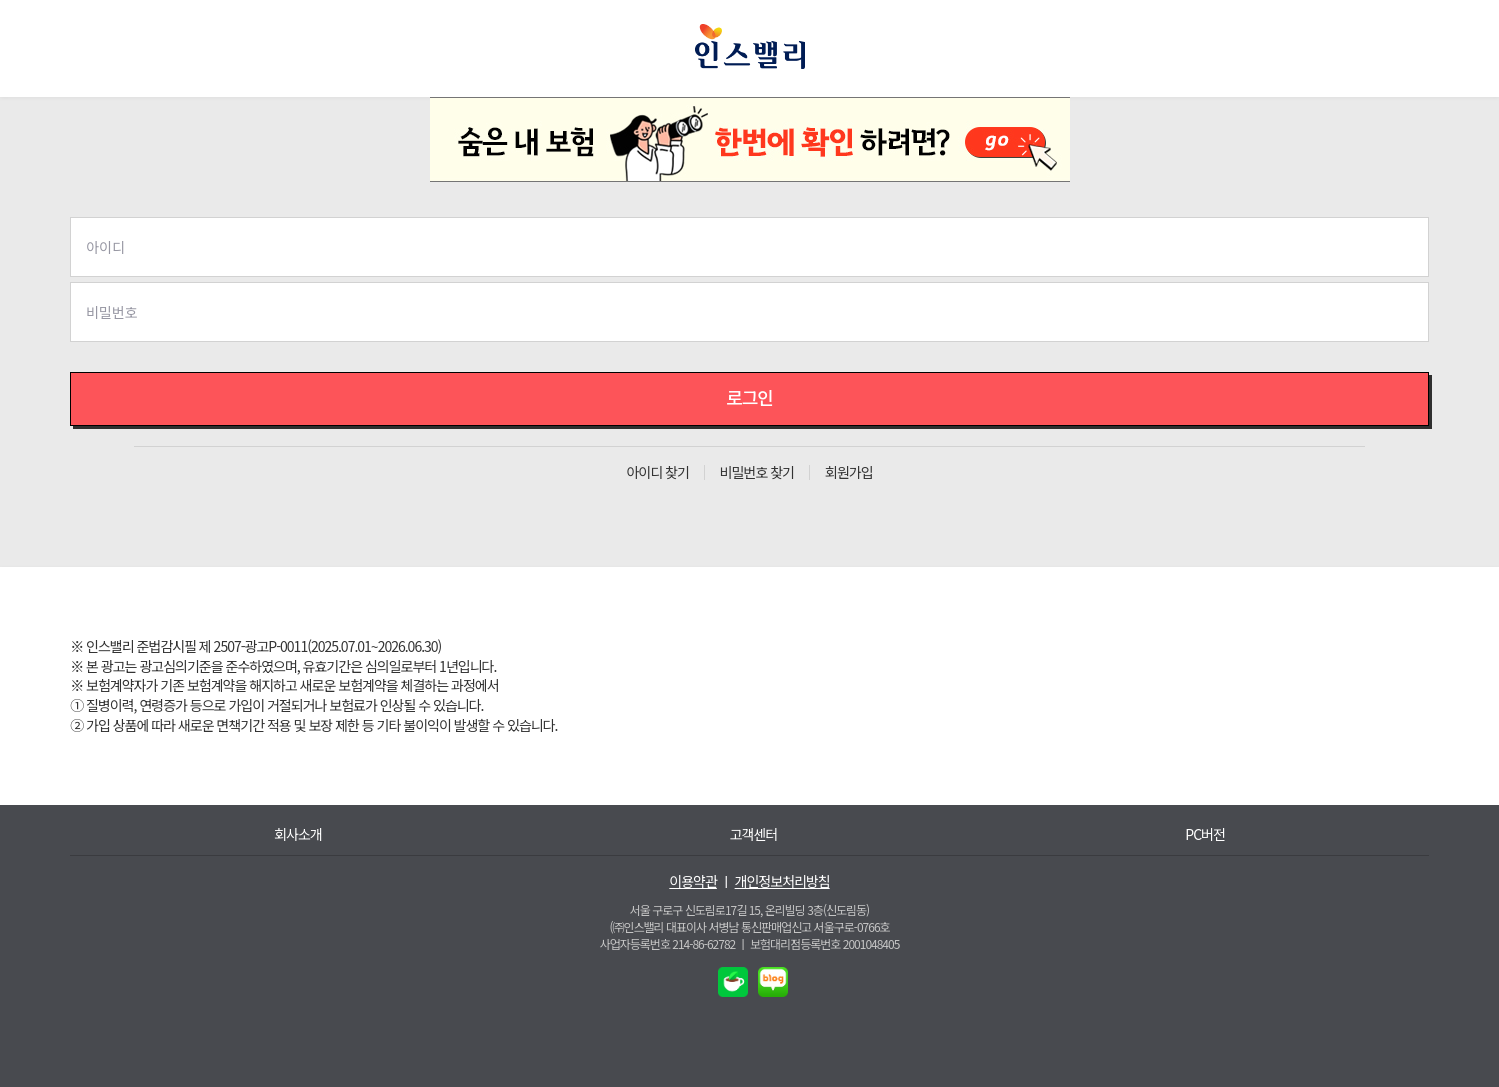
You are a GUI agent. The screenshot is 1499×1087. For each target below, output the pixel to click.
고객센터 (754, 834)
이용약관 (693, 881)
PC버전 (1205, 834)
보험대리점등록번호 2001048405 (824, 943)
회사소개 (298, 834)
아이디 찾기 (657, 472)
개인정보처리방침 (782, 881)
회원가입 (849, 472)
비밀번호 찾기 (757, 472)
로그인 (749, 397)
